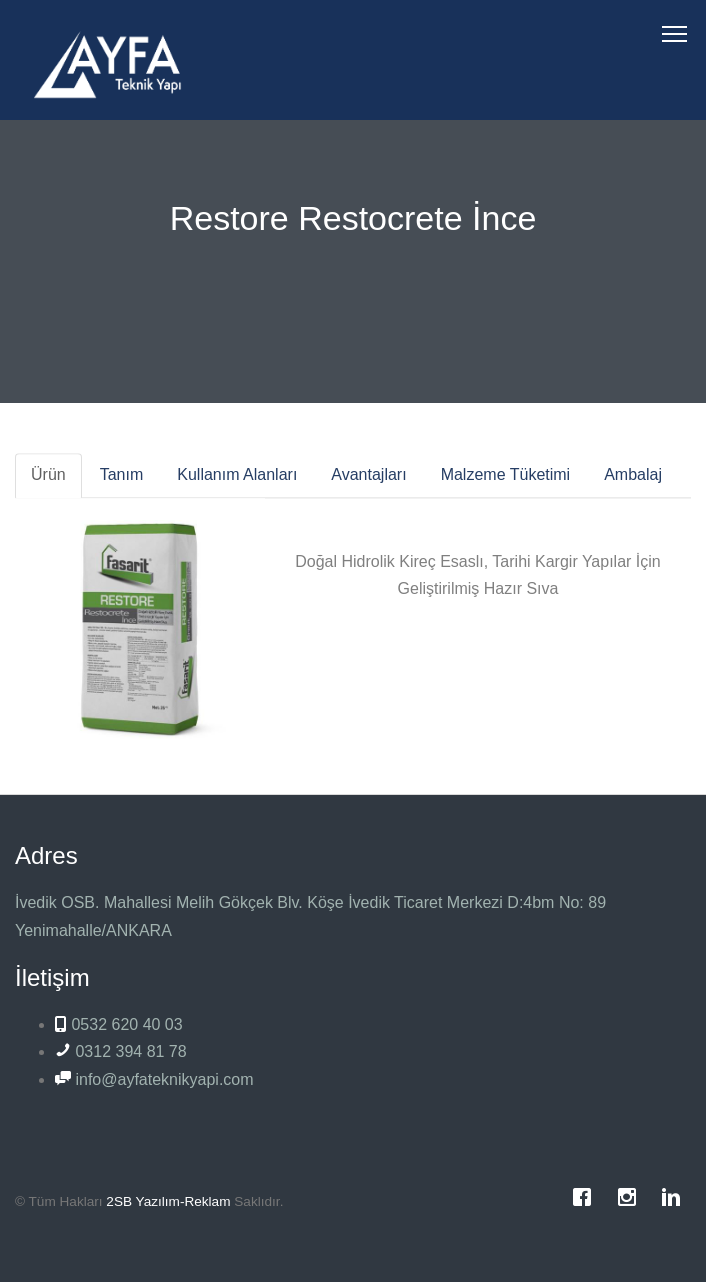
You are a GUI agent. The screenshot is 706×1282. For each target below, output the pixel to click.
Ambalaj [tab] (633, 480)
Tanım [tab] (122, 480)
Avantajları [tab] (368, 480)
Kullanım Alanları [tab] (237, 480)
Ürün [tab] (48, 480)
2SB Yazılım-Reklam (168, 1201)
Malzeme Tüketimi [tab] (506, 480)
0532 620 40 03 (119, 1024)
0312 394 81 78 (121, 1051)
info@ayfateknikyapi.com (154, 1079)
